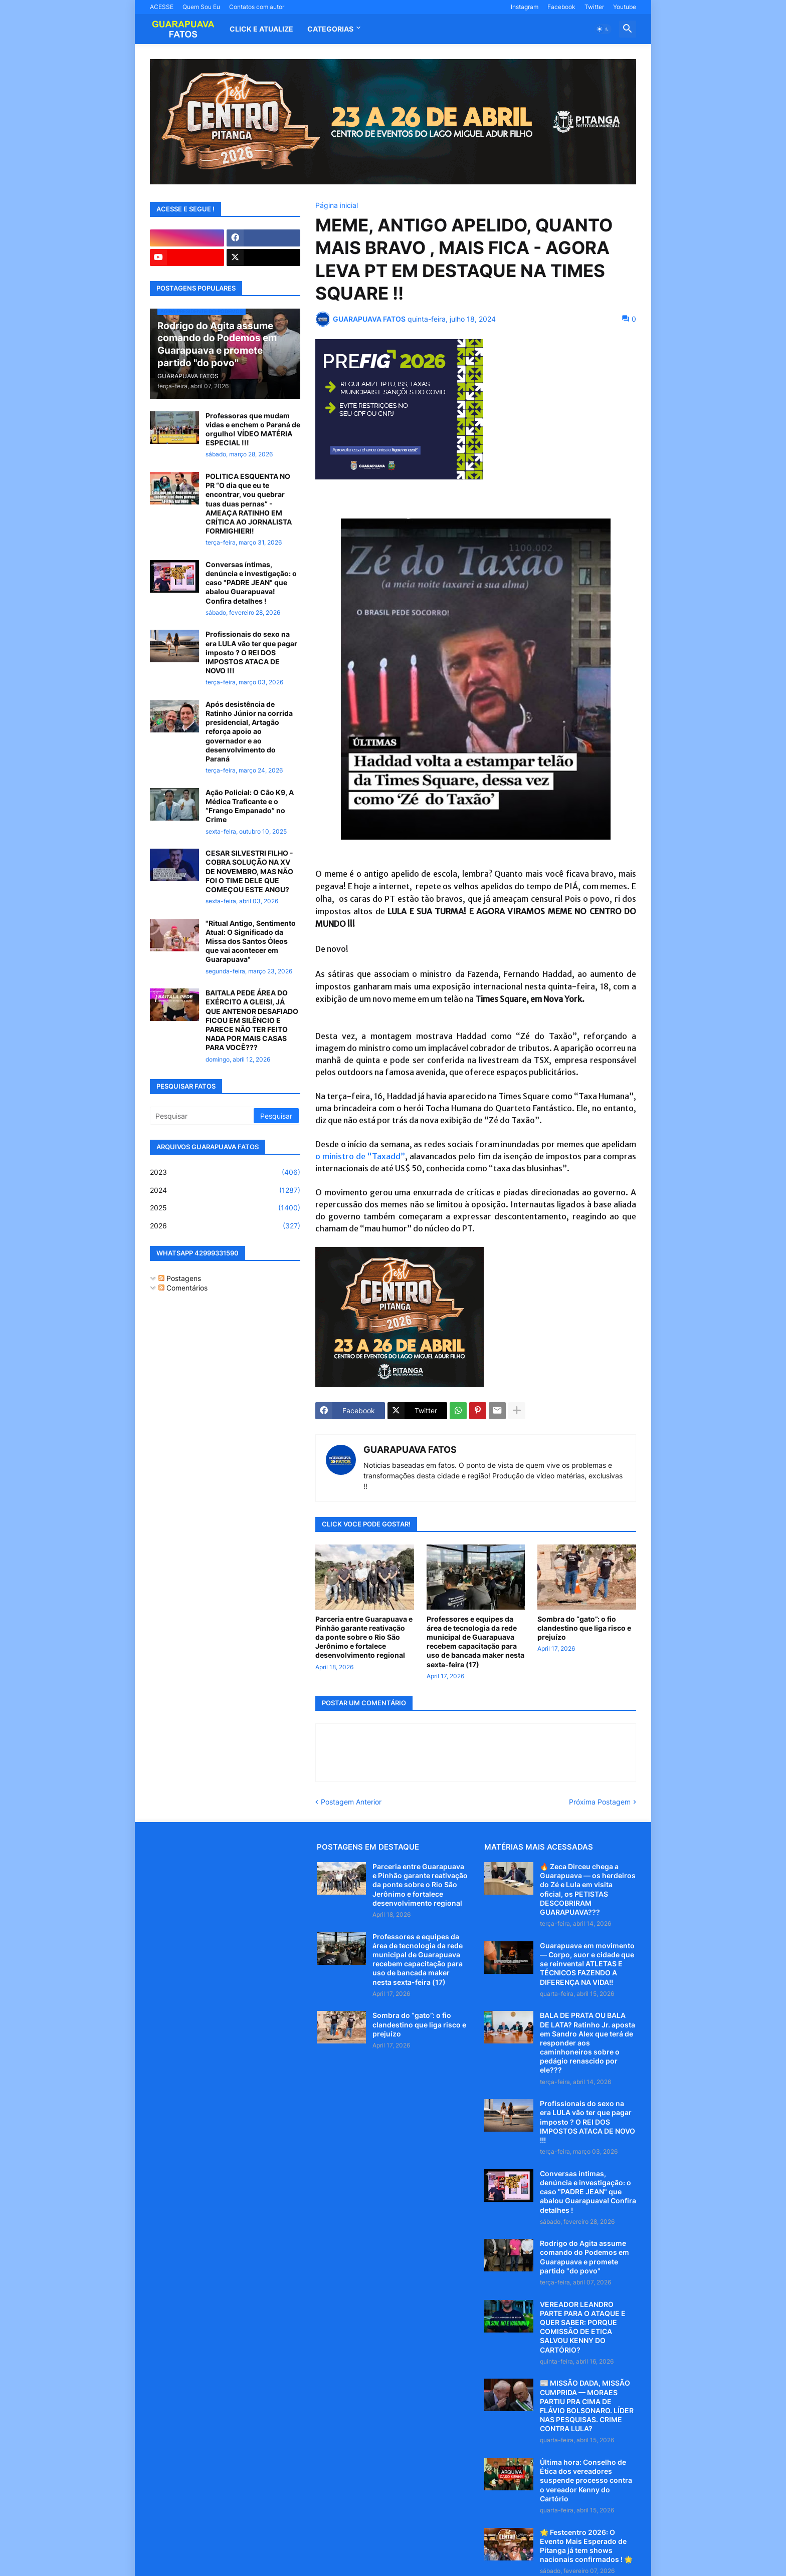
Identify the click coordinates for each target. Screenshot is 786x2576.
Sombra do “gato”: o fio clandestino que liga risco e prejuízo (584, 1628)
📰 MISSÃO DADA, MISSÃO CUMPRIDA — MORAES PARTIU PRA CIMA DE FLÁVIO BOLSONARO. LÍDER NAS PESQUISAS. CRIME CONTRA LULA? (587, 2406)
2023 (225, 1172)
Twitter (594, 7)
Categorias (330, 29)
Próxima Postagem (600, 1801)
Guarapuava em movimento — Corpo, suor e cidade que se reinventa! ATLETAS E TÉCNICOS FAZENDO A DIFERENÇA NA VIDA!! (587, 1963)
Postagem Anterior (351, 1801)
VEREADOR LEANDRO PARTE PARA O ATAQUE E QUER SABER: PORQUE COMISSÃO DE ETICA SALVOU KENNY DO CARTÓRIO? (583, 2327)
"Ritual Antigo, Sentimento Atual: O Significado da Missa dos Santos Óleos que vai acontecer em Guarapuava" (251, 941)
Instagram (524, 7)
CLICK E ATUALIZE (261, 29)
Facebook (561, 7)
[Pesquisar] (202, 1115)
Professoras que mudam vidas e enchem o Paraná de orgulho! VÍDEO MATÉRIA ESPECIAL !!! (253, 429)
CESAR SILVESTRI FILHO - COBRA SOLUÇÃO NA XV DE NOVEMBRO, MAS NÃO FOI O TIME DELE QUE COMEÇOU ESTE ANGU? (249, 871)
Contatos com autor (256, 7)
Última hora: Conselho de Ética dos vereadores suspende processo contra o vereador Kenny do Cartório (586, 2480)
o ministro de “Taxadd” (360, 1156)
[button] (603, 29)
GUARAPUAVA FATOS (410, 1449)
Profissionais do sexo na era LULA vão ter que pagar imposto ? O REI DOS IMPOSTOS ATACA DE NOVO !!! (251, 652)
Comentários (183, 1287)
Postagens (179, 1278)
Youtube (624, 7)
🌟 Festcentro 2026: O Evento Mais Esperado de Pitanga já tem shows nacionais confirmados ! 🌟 (586, 2546)
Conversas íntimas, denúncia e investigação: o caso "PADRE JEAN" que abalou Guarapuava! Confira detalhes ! (251, 582)
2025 (225, 1208)
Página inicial (336, 205)
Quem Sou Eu (201, 7)
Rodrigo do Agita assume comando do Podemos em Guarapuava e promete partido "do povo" (584, 2257)
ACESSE (161, 7)
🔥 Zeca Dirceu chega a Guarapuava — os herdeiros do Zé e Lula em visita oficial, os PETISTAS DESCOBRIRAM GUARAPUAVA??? (588, 1889)
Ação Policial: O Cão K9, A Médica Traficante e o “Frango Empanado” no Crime (250, 806)
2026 (225, 1226)
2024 (225, 1190)
